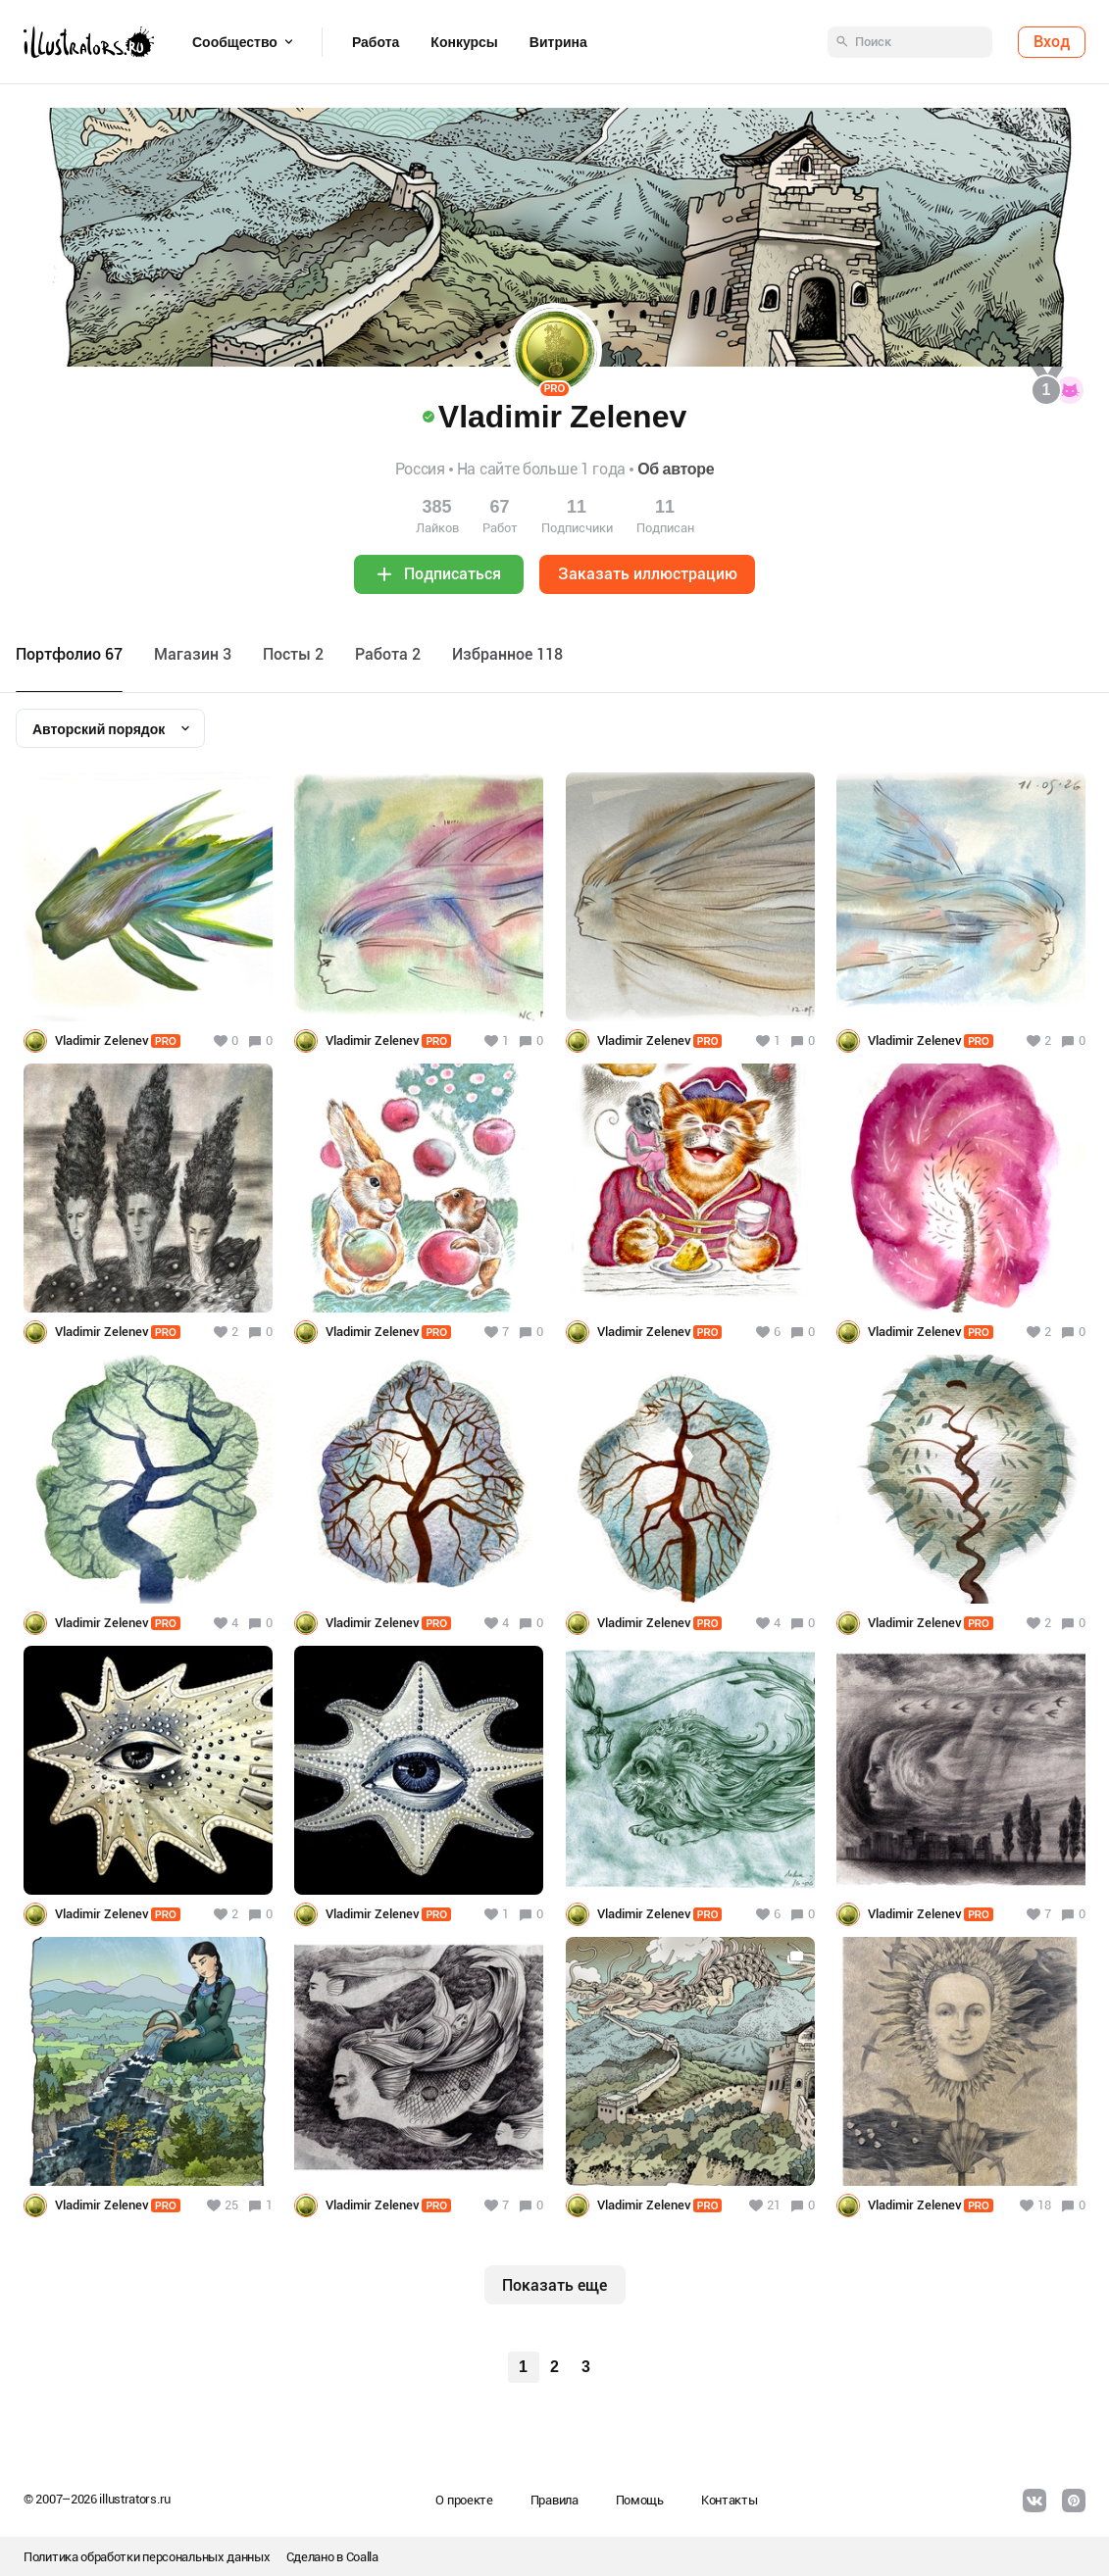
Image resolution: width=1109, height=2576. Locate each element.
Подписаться (452, 574)
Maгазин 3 (192, 654)
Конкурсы (463, 42)
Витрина (558, 42)
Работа (375, 42)
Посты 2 (293, 654)
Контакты (729, 2500)
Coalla (362, 2557)
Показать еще (554, 2285)
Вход (1051, 41)
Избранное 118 (507, 654)
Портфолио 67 (69, 654)
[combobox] (110, 728)
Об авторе (675, 469)
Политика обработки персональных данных (147, 2557)
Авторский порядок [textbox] (98, 729)
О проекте (463, 2500)
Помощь (640, 2500)
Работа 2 (388, 654)
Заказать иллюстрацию (647, 574)
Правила (554, 2500)
